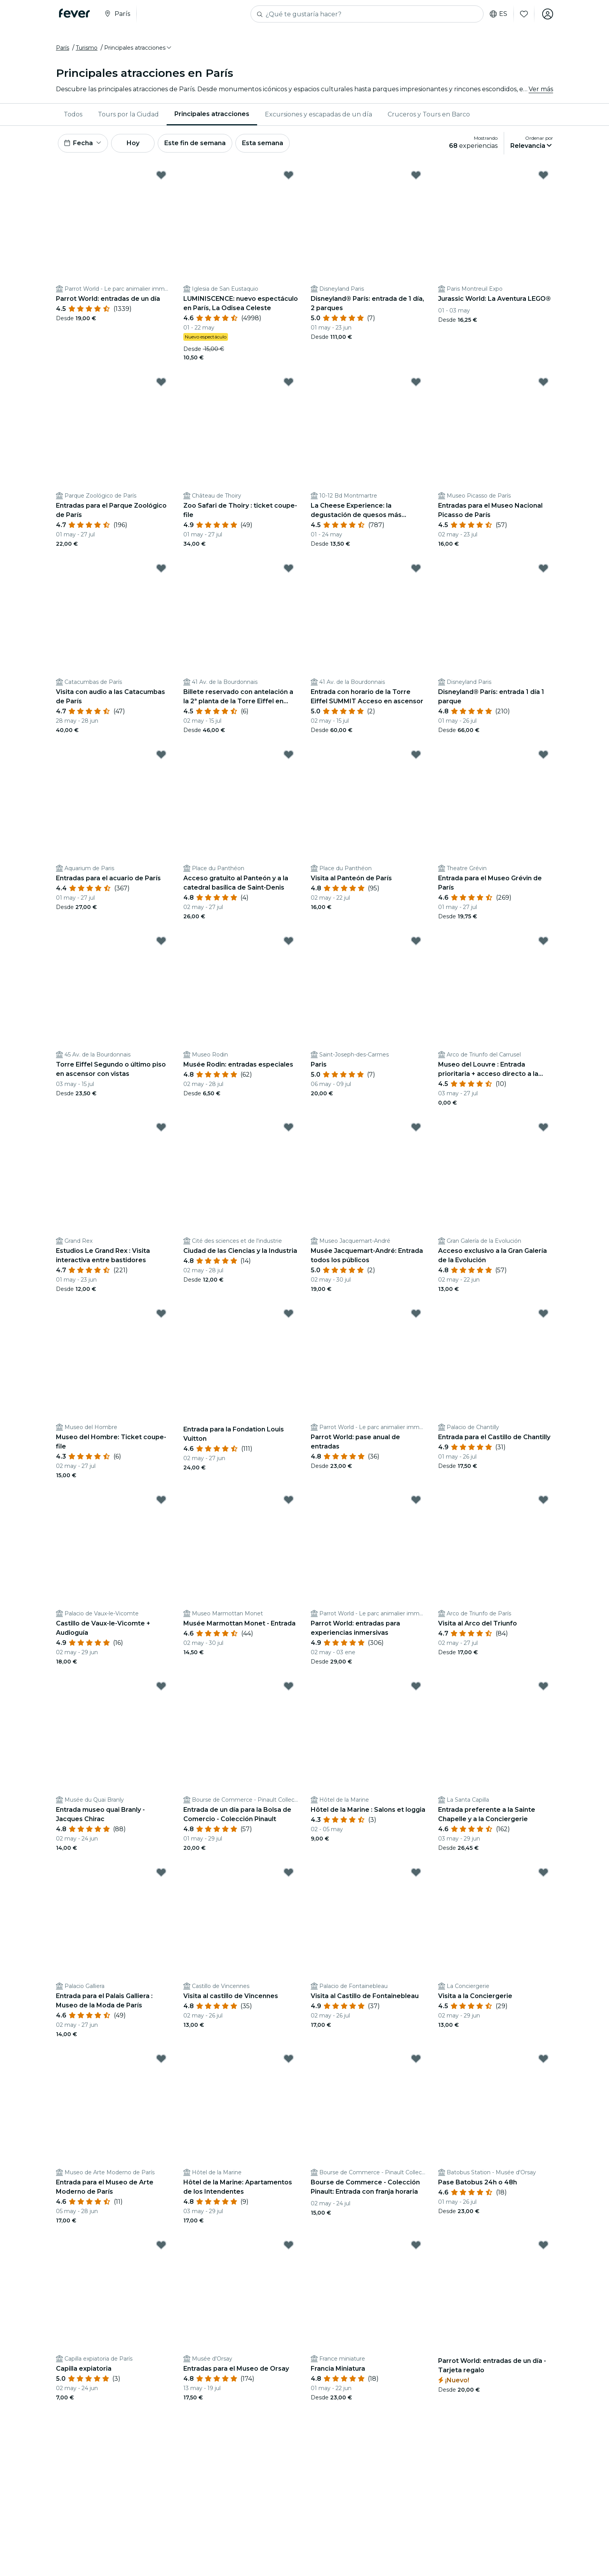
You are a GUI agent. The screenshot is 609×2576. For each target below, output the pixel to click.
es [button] (498, 13)
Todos (73, 114)
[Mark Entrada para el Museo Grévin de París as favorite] (543, 754)
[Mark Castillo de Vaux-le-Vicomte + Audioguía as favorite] (161, 1500)
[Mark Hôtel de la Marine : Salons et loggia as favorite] (416, 1686)
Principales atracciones (211, 114)
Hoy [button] (133, 143)
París (62, 47)
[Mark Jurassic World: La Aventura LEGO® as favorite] (543, 175)
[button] (138, 48)
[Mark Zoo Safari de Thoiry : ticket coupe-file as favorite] (289, 382)
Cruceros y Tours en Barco (429, 114)
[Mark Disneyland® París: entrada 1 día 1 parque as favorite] (543, 568)
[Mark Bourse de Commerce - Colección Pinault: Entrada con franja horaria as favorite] (416, 2059)
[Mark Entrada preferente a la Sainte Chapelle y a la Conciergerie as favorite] (543, 1686)
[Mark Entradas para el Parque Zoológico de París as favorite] (161, 382)
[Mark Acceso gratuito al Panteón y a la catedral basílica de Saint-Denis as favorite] (289, 754)
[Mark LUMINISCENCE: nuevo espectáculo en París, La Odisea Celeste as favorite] (289, 175)
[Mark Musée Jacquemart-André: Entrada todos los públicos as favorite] (416, 1127)
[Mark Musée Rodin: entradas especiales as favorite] (289, 941)
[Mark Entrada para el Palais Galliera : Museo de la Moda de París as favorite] (161, 1872)
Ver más (541, 89)
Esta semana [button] (262, 143)
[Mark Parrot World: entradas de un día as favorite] (161, 175)
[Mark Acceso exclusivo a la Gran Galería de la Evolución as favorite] (543, 1127)
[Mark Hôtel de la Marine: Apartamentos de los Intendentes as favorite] (289, 2059)
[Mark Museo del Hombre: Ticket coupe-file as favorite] (161, 1313)
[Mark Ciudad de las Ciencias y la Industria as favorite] (289, 1127)
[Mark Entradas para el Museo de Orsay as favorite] (289, 2245)
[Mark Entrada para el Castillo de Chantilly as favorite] (543, 1313)
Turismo (86, 47)
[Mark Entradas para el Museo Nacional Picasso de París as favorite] (543, 382)
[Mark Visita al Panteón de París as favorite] (416, 754)
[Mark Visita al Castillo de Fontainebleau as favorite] (416, 1872)
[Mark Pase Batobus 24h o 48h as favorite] (543, 2059)
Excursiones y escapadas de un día (318, 114)
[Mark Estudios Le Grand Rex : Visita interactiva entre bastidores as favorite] (161, 1127)
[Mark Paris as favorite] (416, 941)
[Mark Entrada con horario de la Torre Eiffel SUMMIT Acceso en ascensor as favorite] (416, 568)
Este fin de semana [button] (195, 143)
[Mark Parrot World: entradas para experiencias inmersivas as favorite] (416, 1500)
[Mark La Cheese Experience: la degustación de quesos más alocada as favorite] (416, 382)
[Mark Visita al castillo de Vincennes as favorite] (289, 1872)
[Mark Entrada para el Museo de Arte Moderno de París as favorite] (161, 2059)
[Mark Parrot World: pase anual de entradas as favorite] (416, 1313)
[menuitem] (73, 114)
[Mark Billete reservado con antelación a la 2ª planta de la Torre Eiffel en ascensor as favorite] (289, 568)
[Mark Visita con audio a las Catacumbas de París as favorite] (161, 568)
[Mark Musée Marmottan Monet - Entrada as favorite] (289, 1500)
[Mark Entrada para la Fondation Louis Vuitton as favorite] (289, 1313)
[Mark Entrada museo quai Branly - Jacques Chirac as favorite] (161, 1686)
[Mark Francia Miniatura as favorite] (416, 2245)
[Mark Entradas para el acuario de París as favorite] (161, 754)
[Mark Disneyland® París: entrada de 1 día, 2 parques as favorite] (416, 175)
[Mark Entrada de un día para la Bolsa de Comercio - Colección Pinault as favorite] (289, 1686)
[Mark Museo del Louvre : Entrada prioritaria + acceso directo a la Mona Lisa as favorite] (543, 941)
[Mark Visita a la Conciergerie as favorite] (543, 1872)
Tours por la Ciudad (128, 114)
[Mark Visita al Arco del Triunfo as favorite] (543, 1500)
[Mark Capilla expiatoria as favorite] (161, 2245)
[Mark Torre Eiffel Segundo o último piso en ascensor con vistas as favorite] (161, 941)
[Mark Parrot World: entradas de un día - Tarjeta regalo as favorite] (543, 2245)
